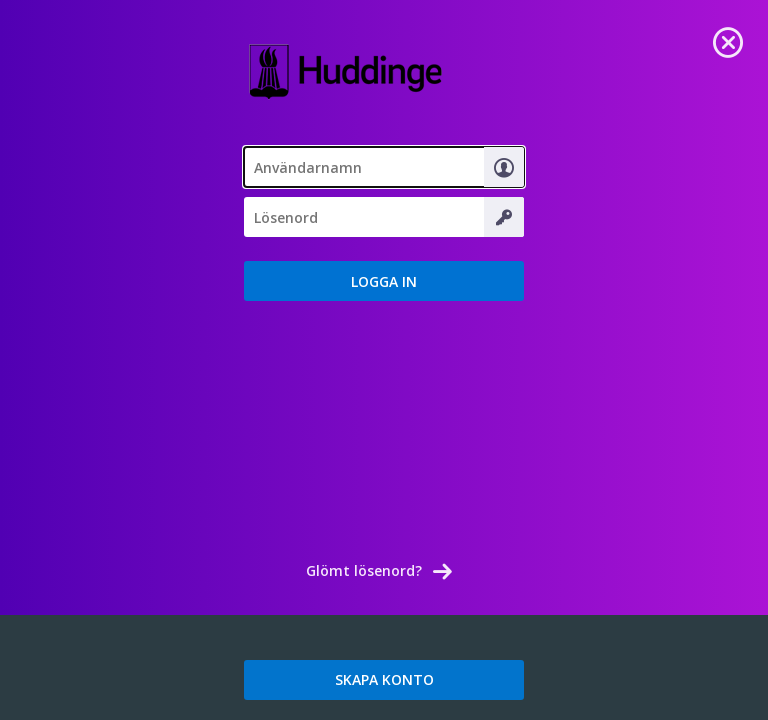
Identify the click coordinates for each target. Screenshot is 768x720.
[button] (384, 281)
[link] (728, 40)
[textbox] (384, 167)
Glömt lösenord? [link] (364, 570)
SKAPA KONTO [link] (384, 679)
